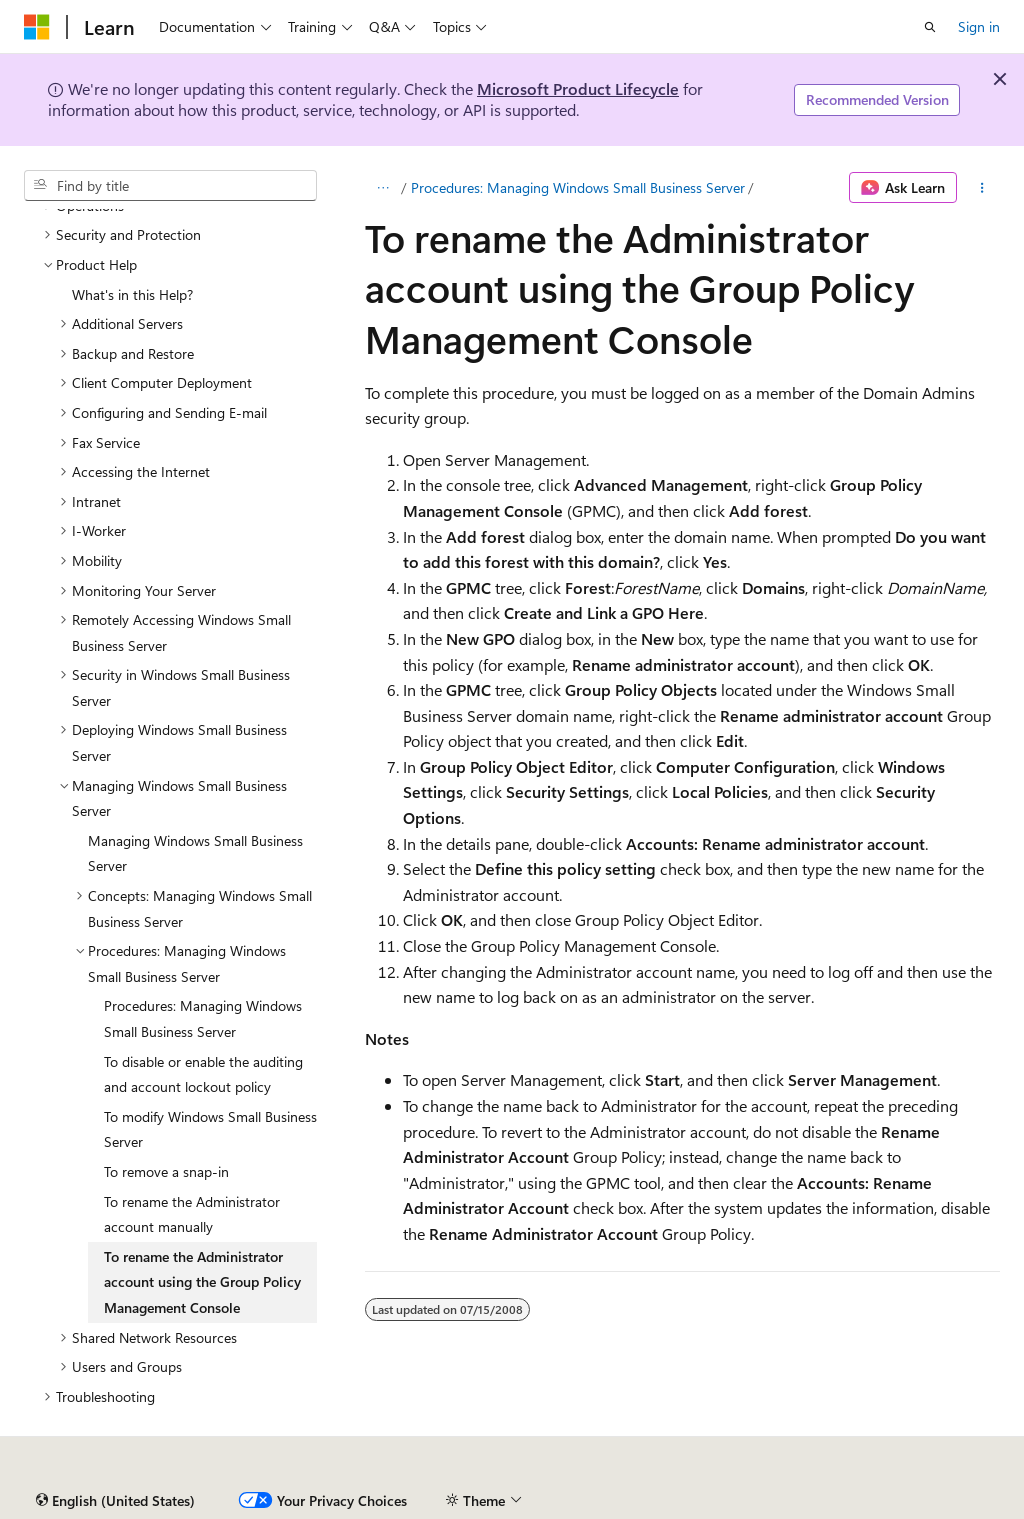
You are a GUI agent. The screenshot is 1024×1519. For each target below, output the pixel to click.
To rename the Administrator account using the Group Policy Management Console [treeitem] (202, 1282)
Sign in (979, 26)
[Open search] (930, 27)
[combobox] (170, 186)
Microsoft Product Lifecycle (578, 88)
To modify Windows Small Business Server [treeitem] (210, 1129)
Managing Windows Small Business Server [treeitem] (195, 853)
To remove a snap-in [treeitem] (166, 1171)
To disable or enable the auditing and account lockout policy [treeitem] (203, 1074)
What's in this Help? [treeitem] (132, 294)
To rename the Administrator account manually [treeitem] (192, 1214)
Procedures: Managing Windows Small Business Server (578, 187)
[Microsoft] (37, 27)
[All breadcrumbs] (382, 188)
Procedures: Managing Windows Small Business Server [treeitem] (203, 1018)
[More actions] (982, 188)
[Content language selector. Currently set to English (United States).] (115, 1501)
